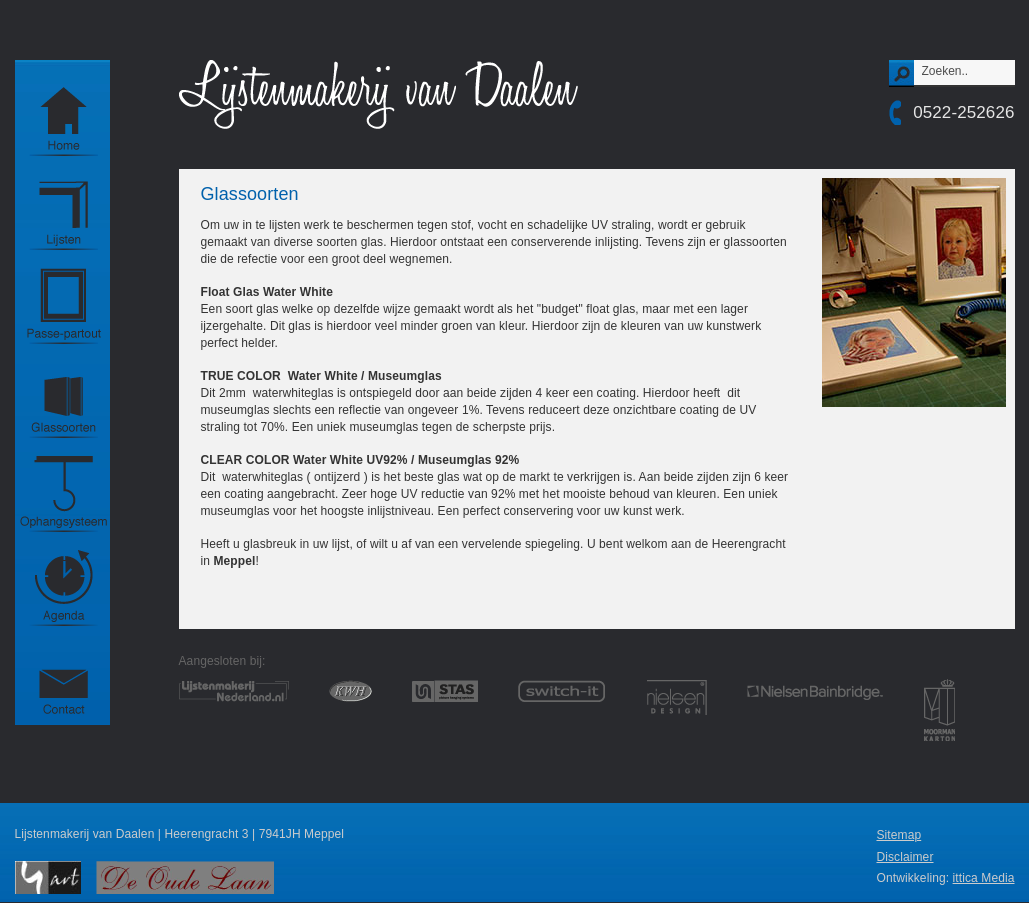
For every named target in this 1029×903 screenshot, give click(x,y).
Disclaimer (904, 857)
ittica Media (984, 878)
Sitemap (898, 835)
